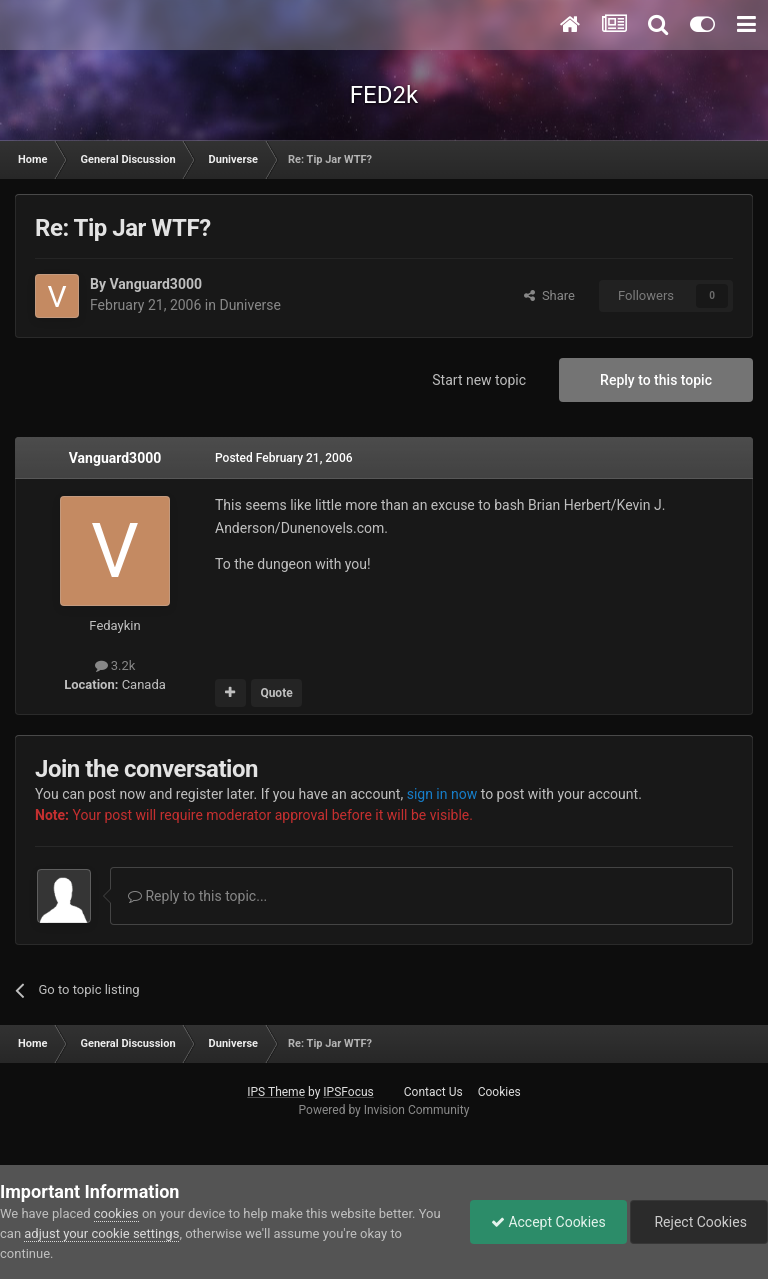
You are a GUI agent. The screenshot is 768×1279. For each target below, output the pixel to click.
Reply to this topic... (197, 896)
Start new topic (479, 380)
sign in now (442, 794)
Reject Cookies (699, 1222)
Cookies (499, 1092)
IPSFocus (348, 1092)
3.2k (115, 665)
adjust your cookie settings (101, 1233)
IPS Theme (276, 1092)
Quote (276, 693)
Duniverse (250, 305)
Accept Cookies (548, 1222)
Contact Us (433, 1092)
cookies (116, 1213)
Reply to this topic (656, 380)
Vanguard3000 (155, 284)
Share (549, 295)
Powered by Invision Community (384, 1110)
